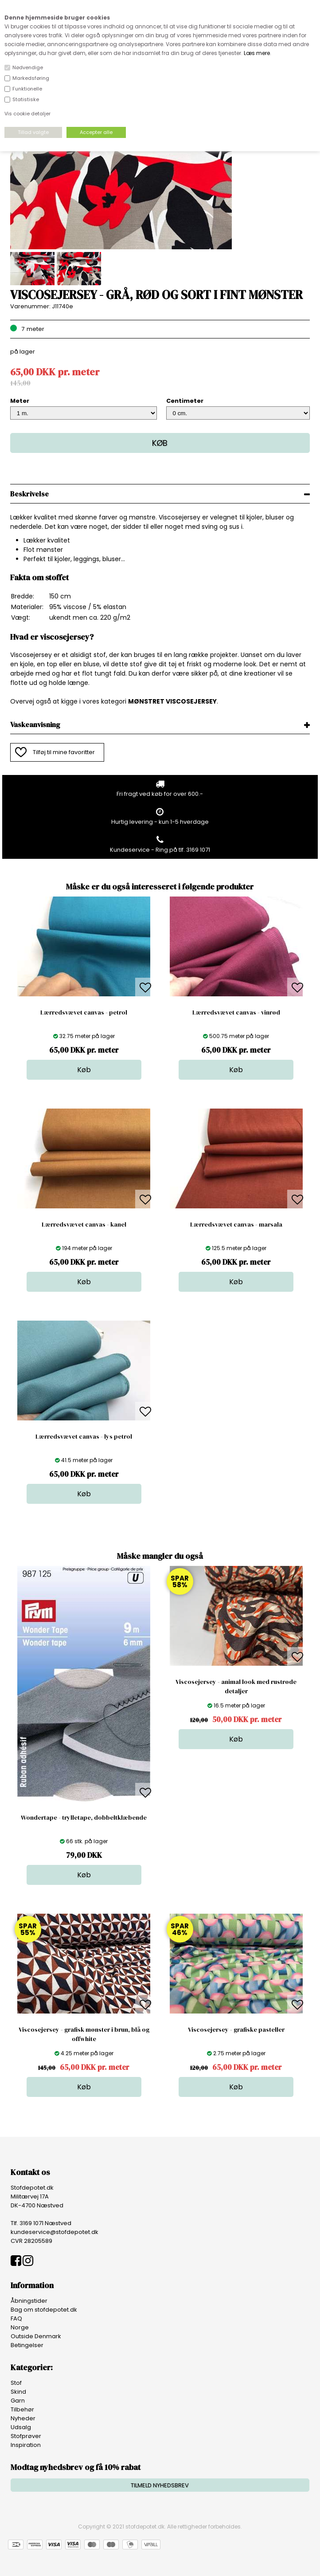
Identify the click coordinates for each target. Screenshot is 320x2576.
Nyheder (23, 2418)
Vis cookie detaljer (27, 113)
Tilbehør (22, 2409)
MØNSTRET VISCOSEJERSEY (172, 701)
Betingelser (27, 2345)
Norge (20, 2327)
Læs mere (257, 53)
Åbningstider (29, 2301)
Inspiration (26, 2445)
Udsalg (21, 2427)
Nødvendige (27, 67)
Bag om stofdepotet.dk (44, 2309)
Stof (16, 2383)
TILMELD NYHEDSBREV (160, 2485)
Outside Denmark (36, 2336)
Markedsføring (30, 78)
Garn (18, 2400)
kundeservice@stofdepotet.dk (54, 2232)
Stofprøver (26, 2436)
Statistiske (25, 99)
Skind (18, 2391)
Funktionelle (27, 88)
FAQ (16, 2318)
